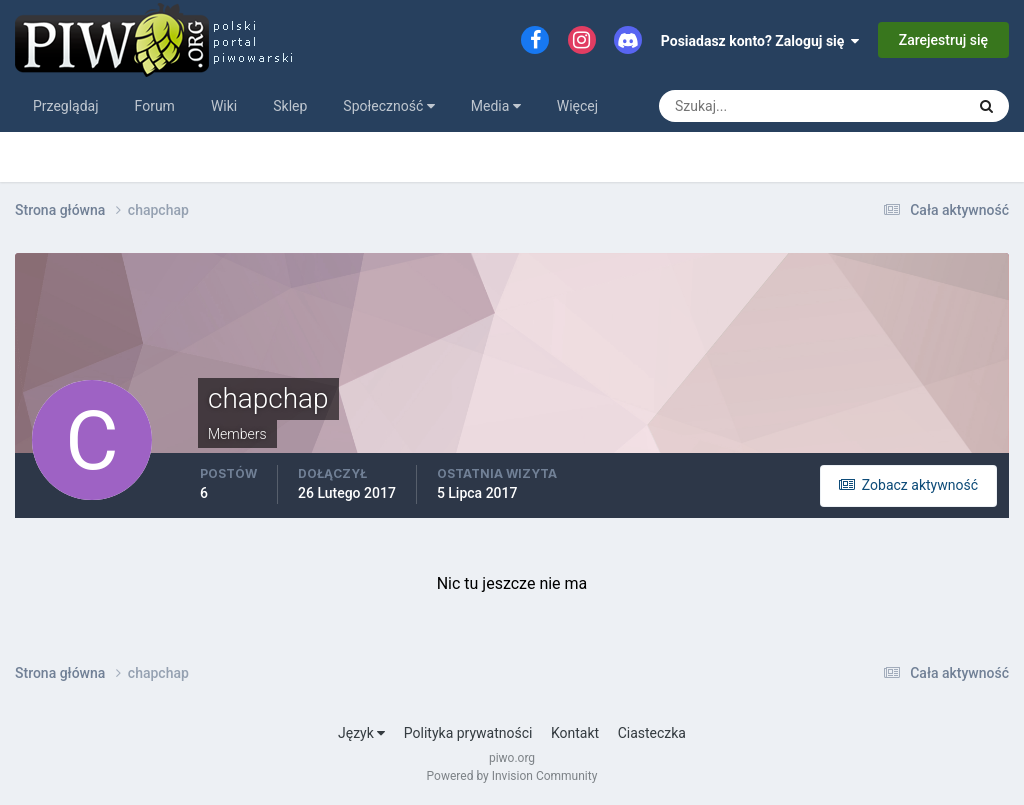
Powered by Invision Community (512, 776)
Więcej (577, 106)
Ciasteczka (652, 733)
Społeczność (388, 106)
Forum (155, 106)
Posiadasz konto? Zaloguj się (760, 41)
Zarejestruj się (943, 40)
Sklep (290, 106)
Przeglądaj (66, 106)
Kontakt (575, 733)
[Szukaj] (738, 106)
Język (361, 733)
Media (496, 106)
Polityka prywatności (468, 733)
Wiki (224, 106)
